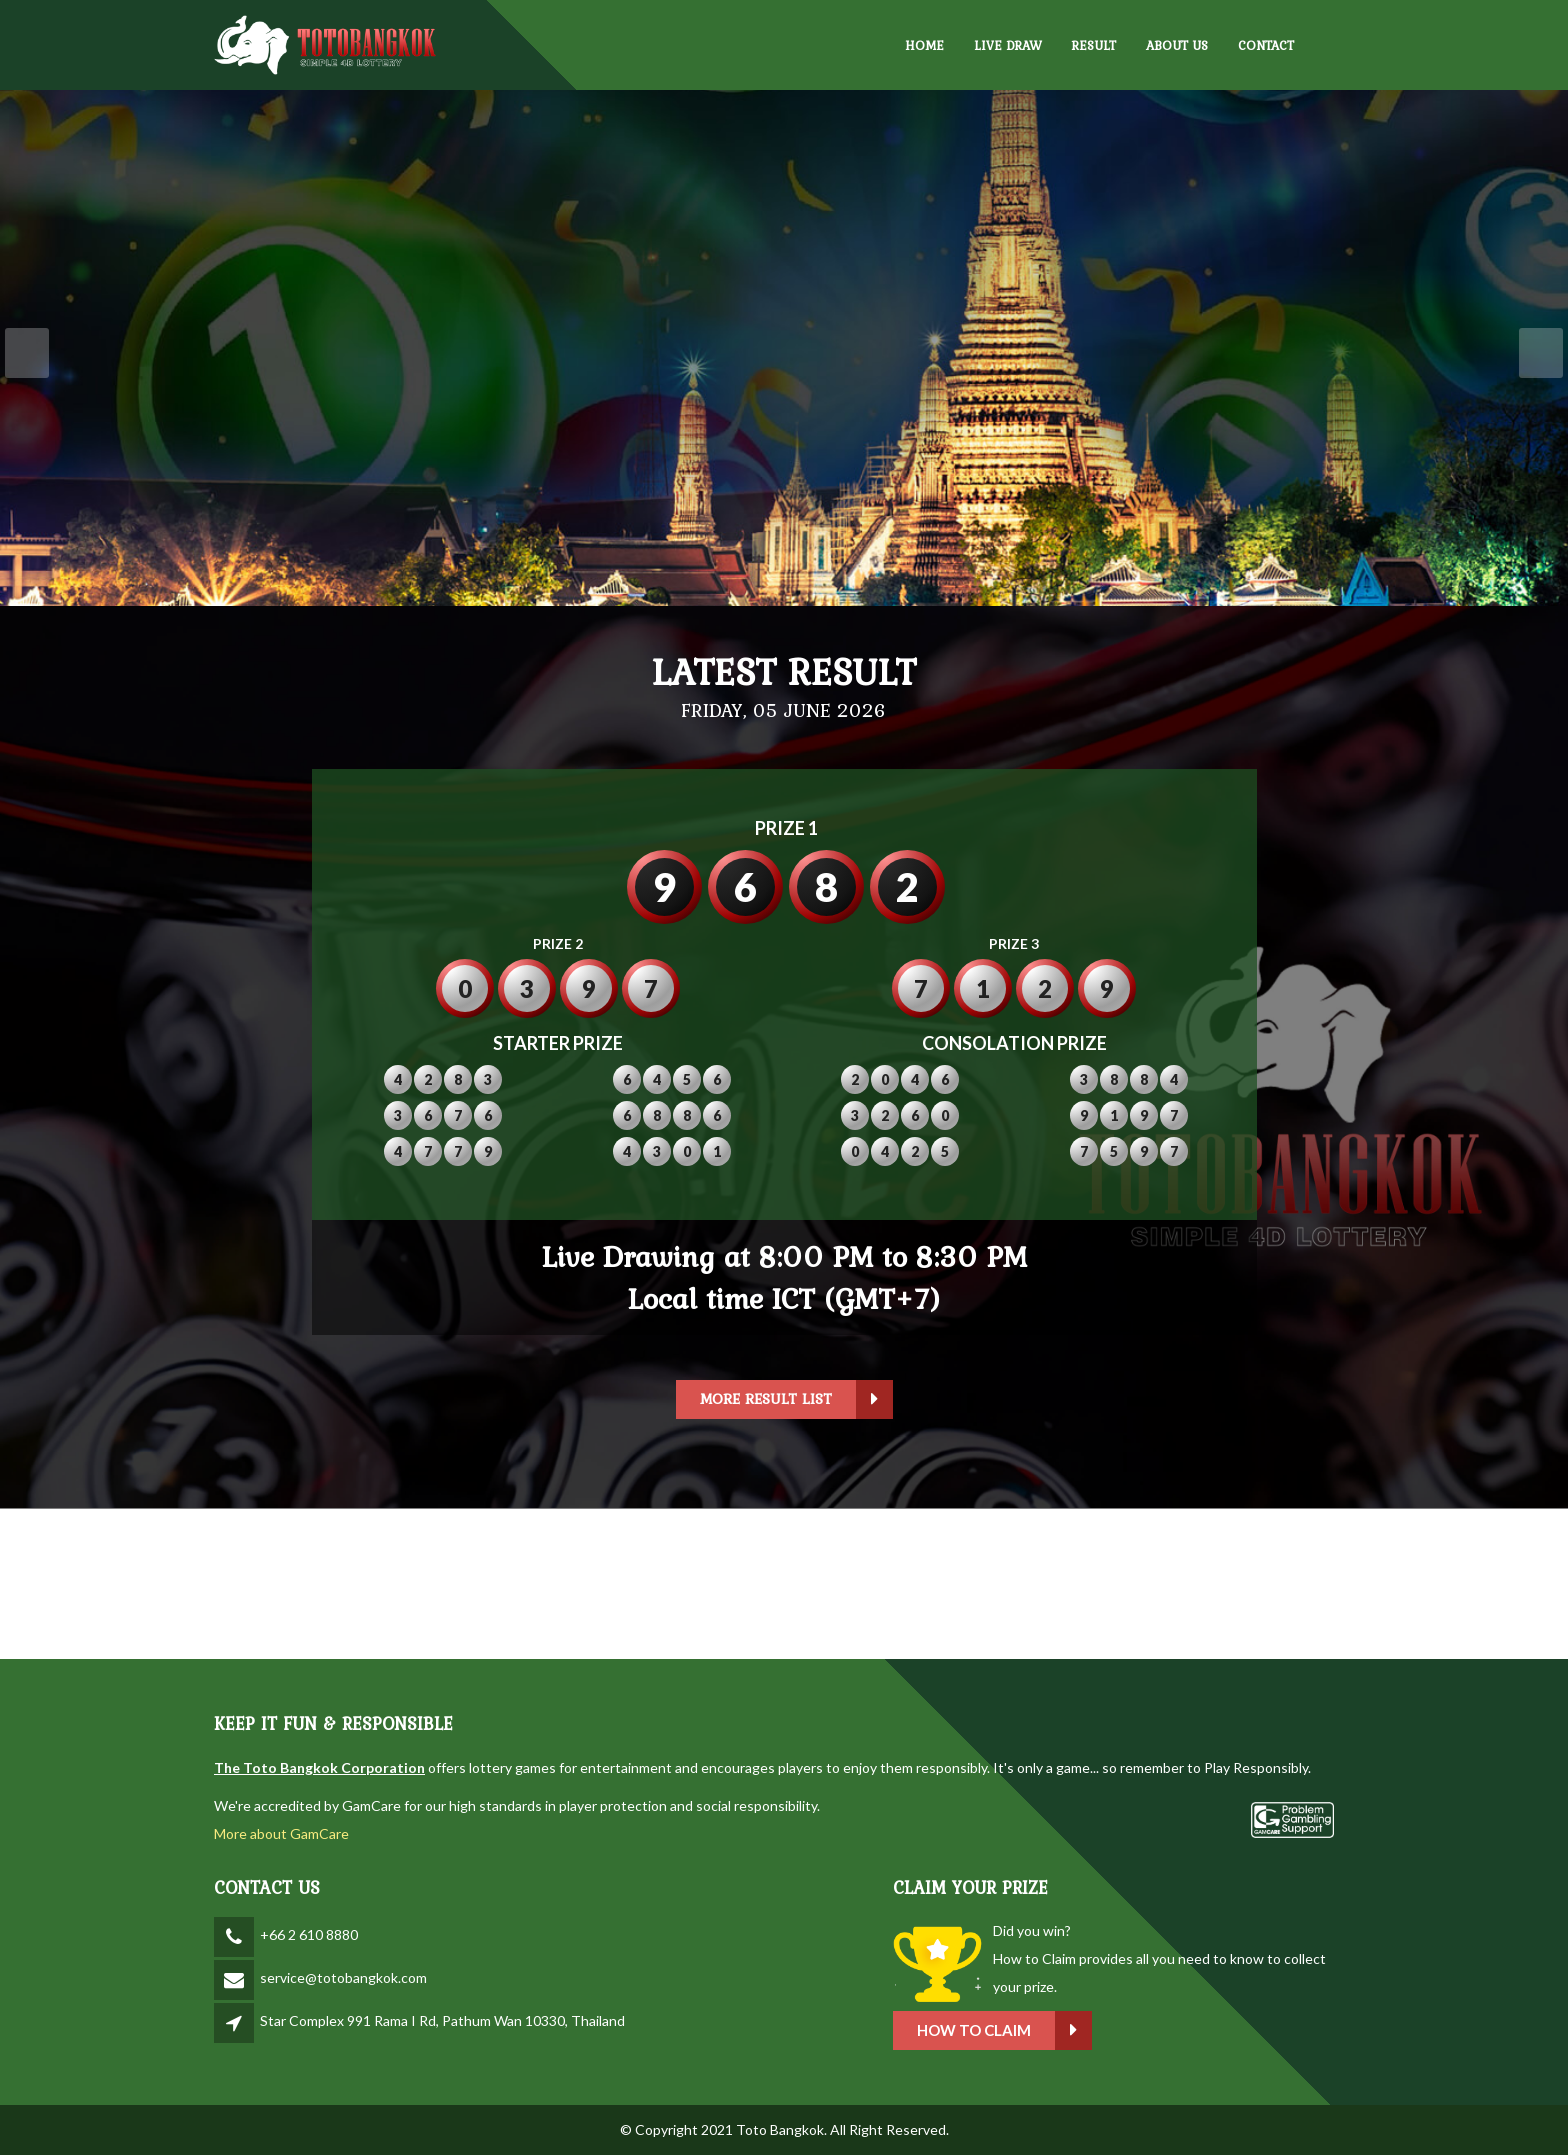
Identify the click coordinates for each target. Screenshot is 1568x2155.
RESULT (1094, 45)
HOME (924, 45)
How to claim (1004, 2030)
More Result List (796, 1399)
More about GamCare (281, 1833)
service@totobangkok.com (343, 1977)
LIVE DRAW (1008, 45)
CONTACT (1266, 45)
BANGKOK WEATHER (784, 1584)
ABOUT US (1177, 45)
